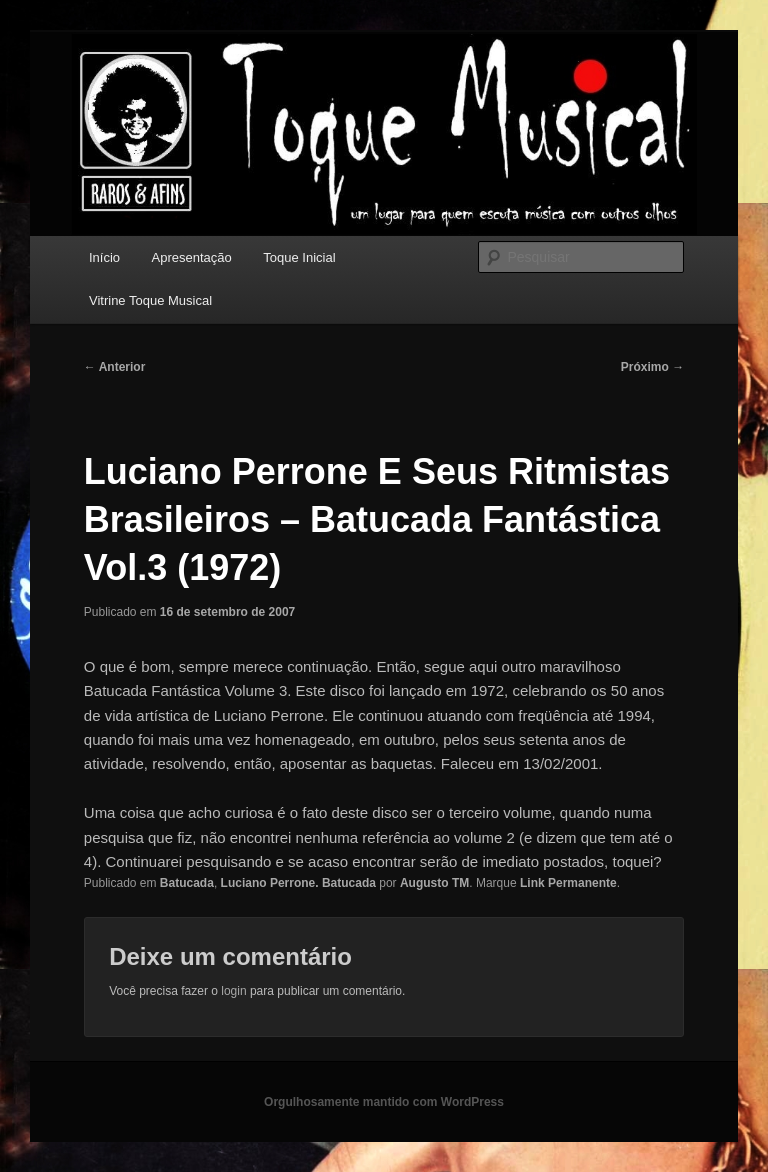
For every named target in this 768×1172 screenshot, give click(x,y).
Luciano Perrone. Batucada (298, 883)
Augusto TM (434, 883)
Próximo (652, 367)
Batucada (187, 883)
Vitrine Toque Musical (150, 300)
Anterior (115, 367)
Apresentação (192, 257)
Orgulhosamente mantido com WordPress (384, 1102)
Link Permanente (568, 883)
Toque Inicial (299, 257)
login (233, 991)
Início (104, 257)
